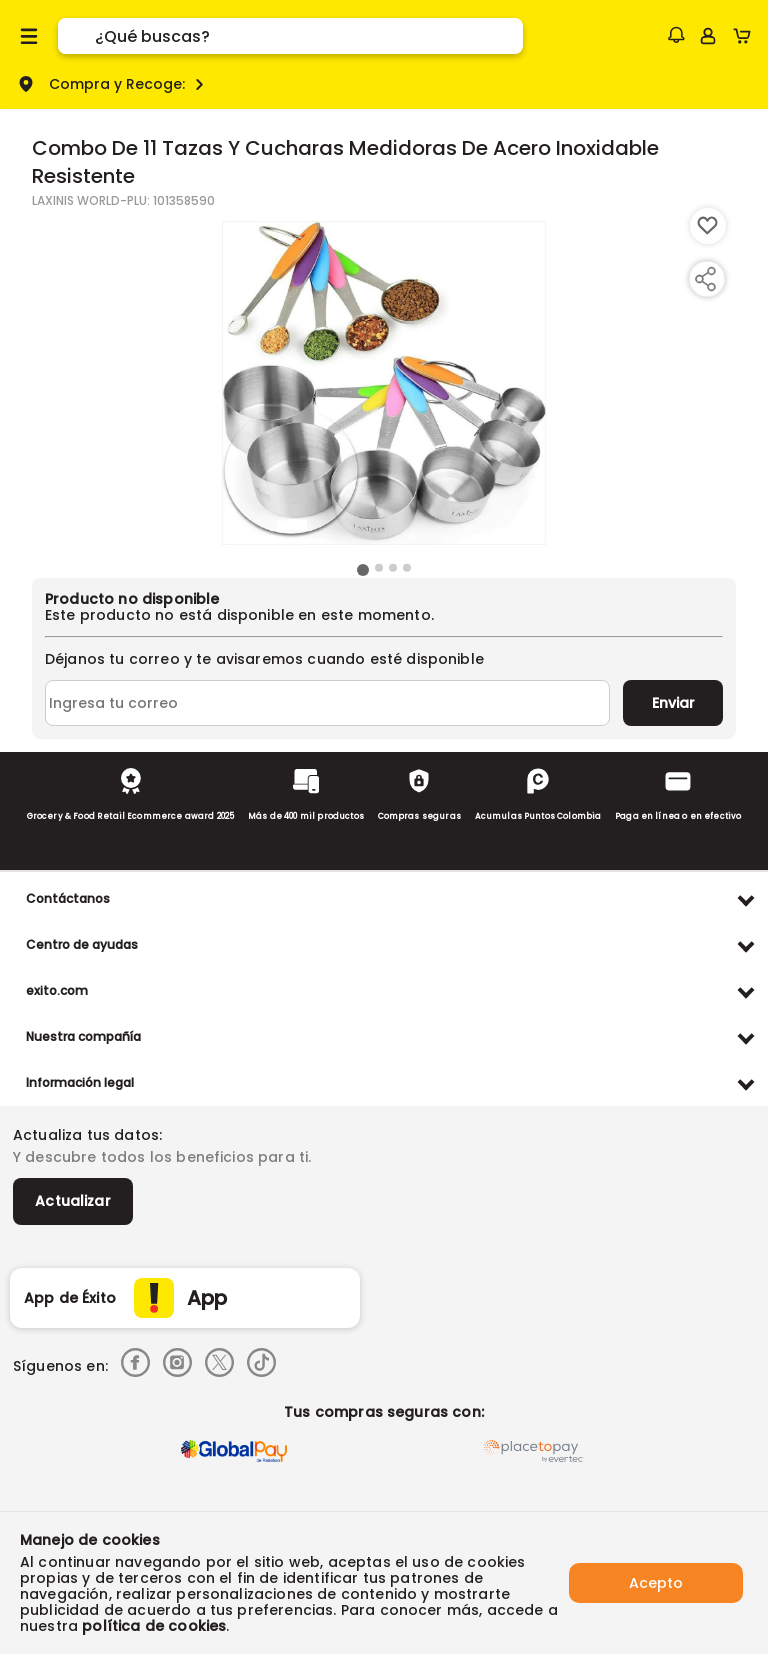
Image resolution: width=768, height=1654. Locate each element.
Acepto (656, 1583)
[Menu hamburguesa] (29, 36)
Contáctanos (68, 898)
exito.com (57, 990)
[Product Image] (384, 383)
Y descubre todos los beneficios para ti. (162, 1157)
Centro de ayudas (82, 944)
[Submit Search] (76, 36)
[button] (676, 35)
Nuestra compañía (83, 1036)
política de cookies (154, 1626)
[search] (309, 36)
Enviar (673, 703)
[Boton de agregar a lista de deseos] (708, 226)
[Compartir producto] (705, 279)
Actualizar (73, 1201)
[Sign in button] (708, 36)
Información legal (80, 1082)
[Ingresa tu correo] (327, 703)
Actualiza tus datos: (87, 1135)
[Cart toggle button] (746, 36)
